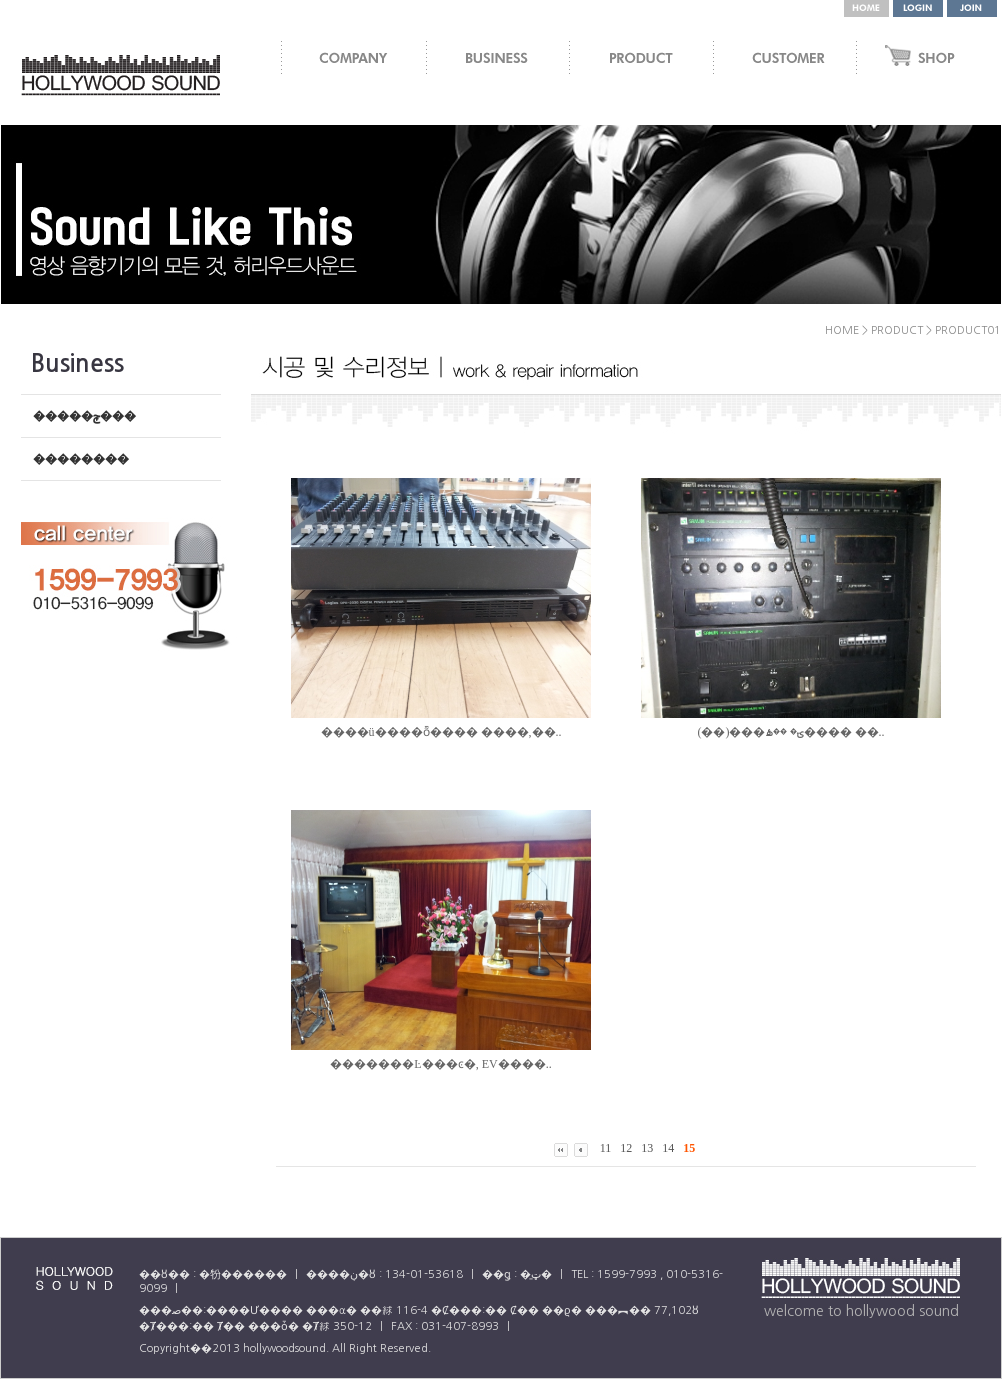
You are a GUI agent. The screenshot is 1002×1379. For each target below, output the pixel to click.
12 (626, 1148)
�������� (81, 459)
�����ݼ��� (84, 416)
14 (668, 1148)
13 (647, 1148)
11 (606, 1148)
